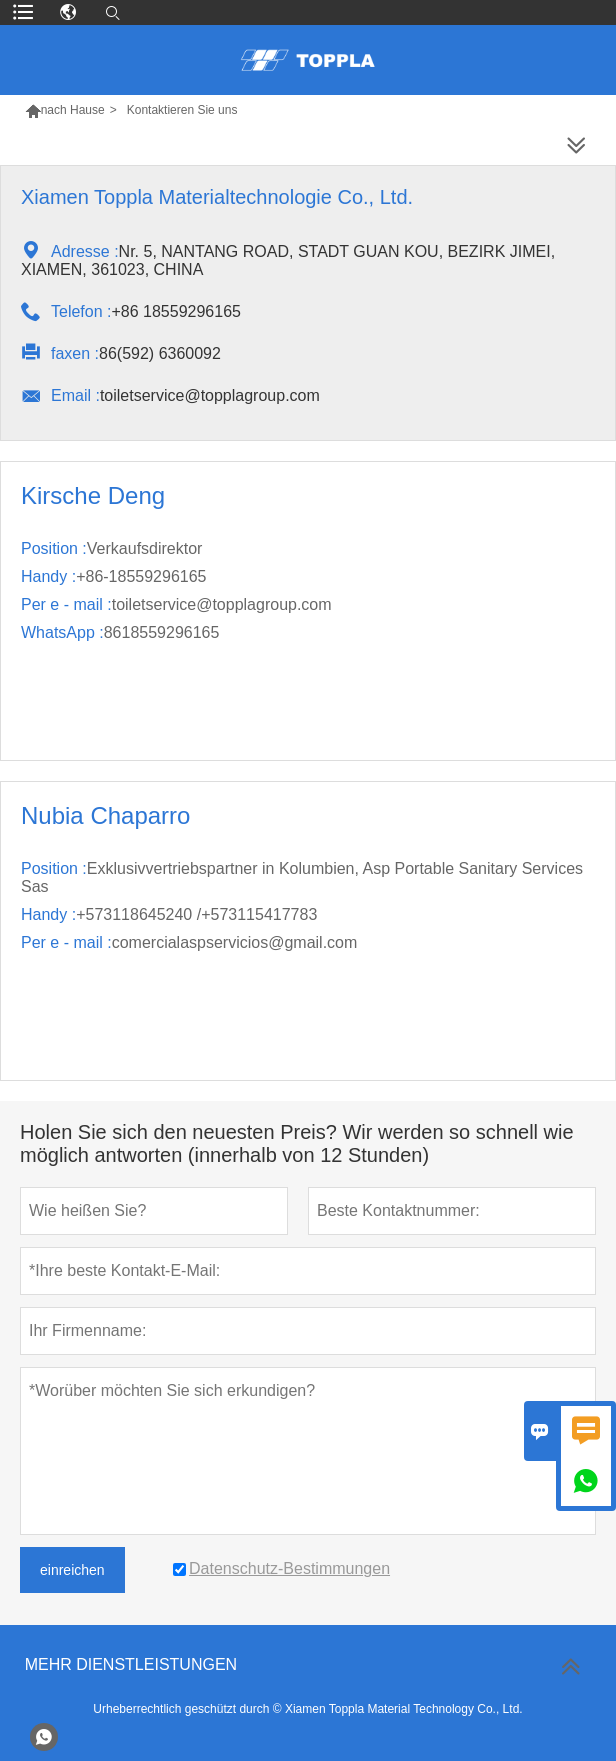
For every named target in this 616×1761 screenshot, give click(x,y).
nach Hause (73, 110)
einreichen (72, 1570)
